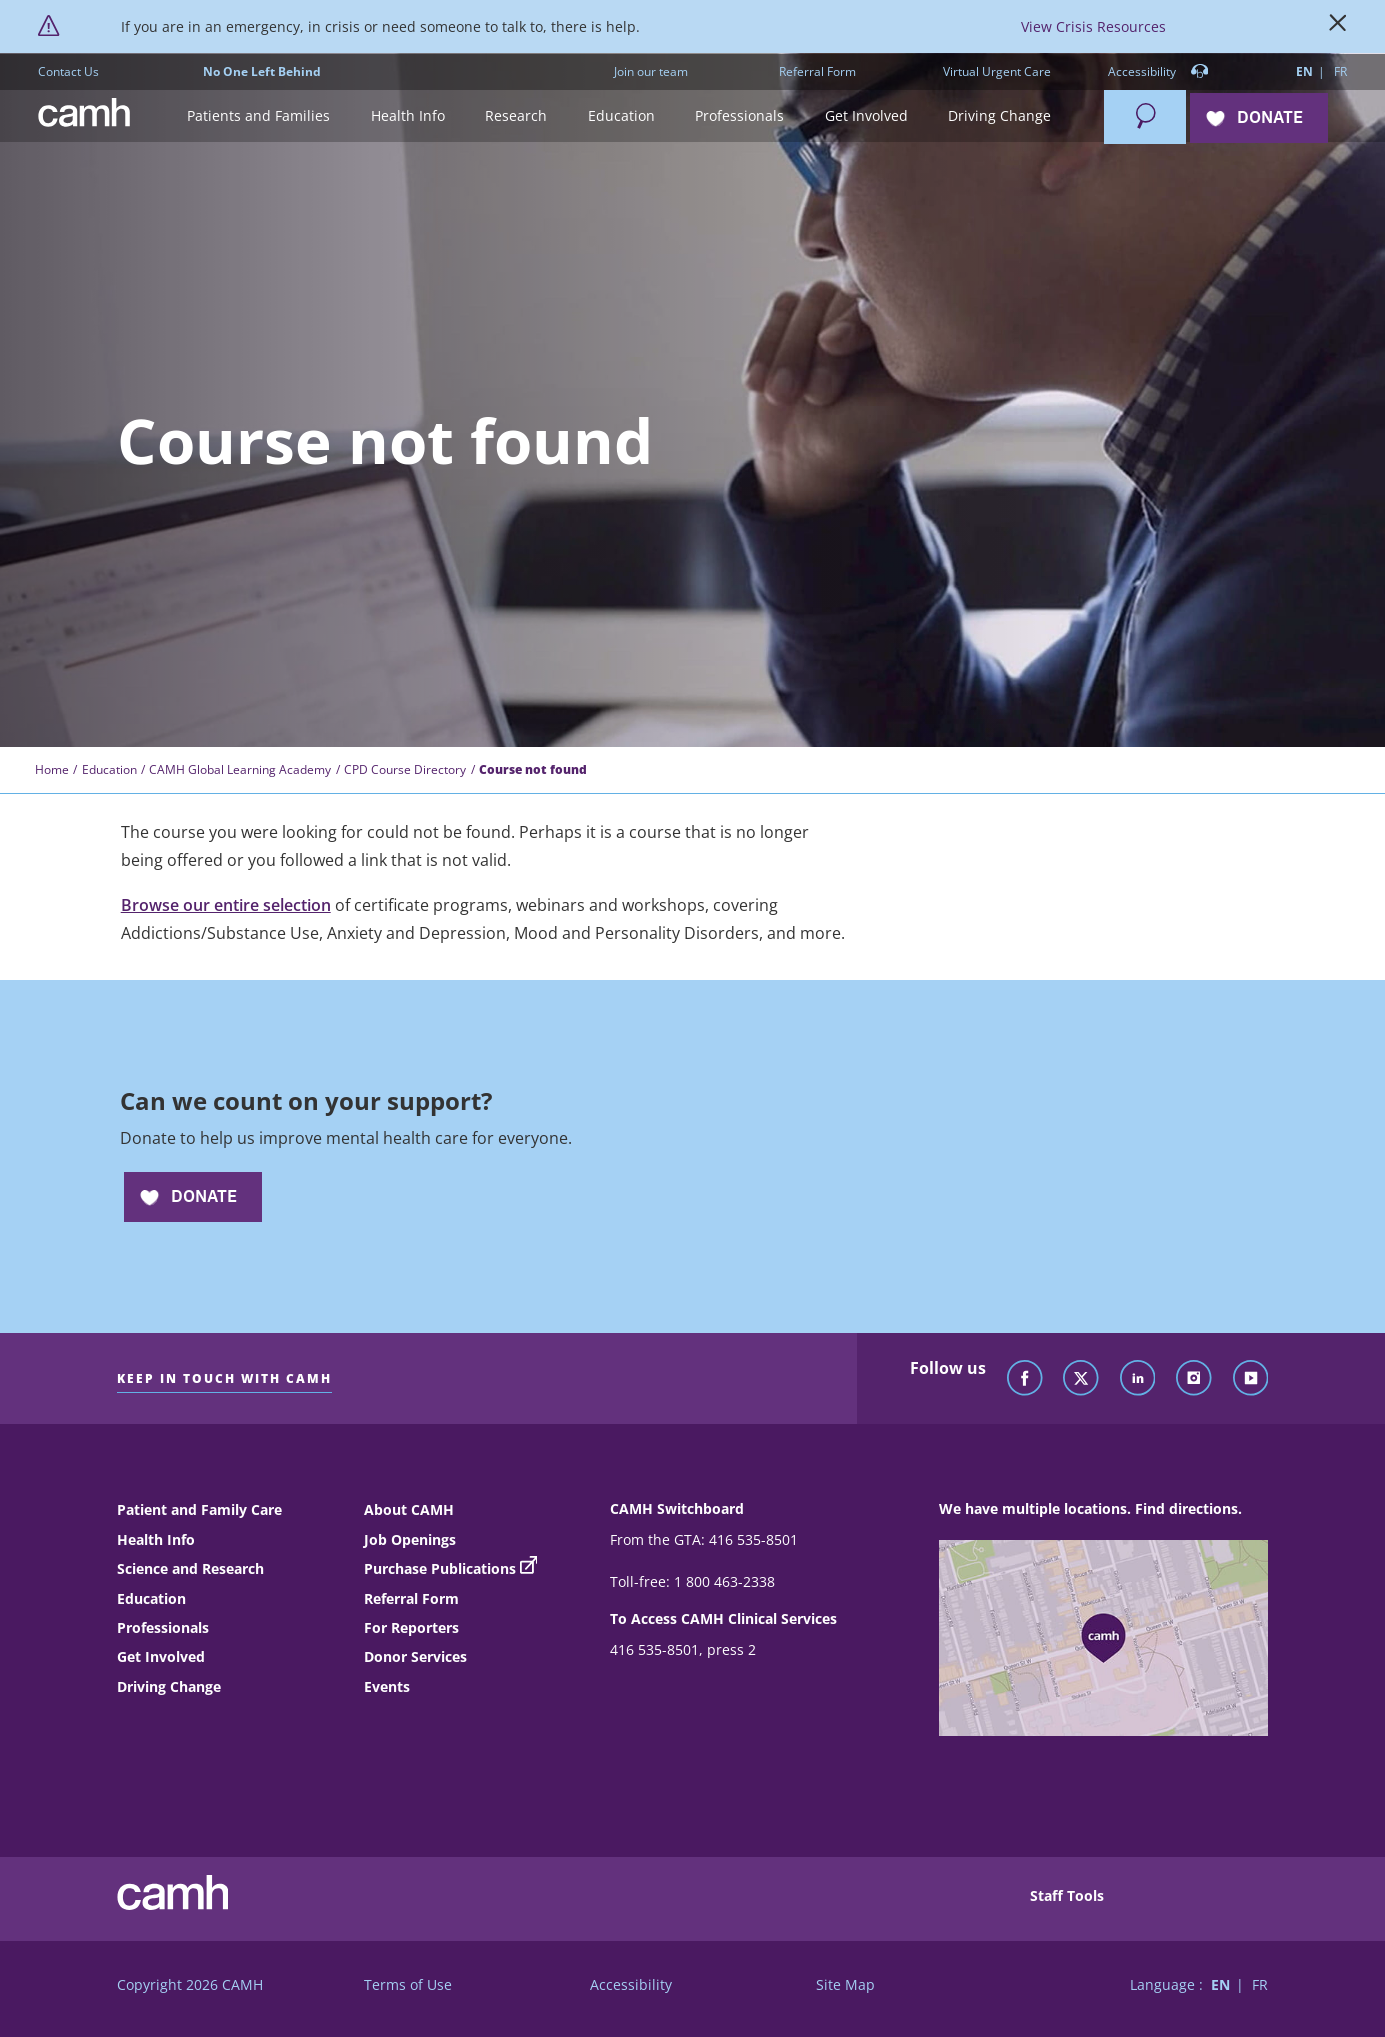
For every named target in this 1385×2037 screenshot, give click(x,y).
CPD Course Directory (405, 769)
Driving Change (169, 1686)
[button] (259, 116)
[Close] (1338, 27)
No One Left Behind (262, 71)
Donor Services (415, 1656)
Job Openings (410, 1539)
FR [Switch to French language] (1340, 71)
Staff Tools (1067, 1895)
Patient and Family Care (199, 1509)
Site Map (845, 1984)
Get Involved (161, 1656)
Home (52, 769)
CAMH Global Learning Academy (240, 769)
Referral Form (817, 71)
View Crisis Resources (1093, 26)
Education (109, 769)
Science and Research (190, 1568)
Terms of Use (408, 1984)
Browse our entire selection (226, 905)
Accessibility (1158, 72)
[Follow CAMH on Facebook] (1025, 1379)
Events (387, 1686)
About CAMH (409, 1509)
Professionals (163, 1627)
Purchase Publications (440, 1568)
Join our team (651, 71)
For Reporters (411, 1627)
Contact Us (68, 71)
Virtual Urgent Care (997, 71)
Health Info (156, 1539)
